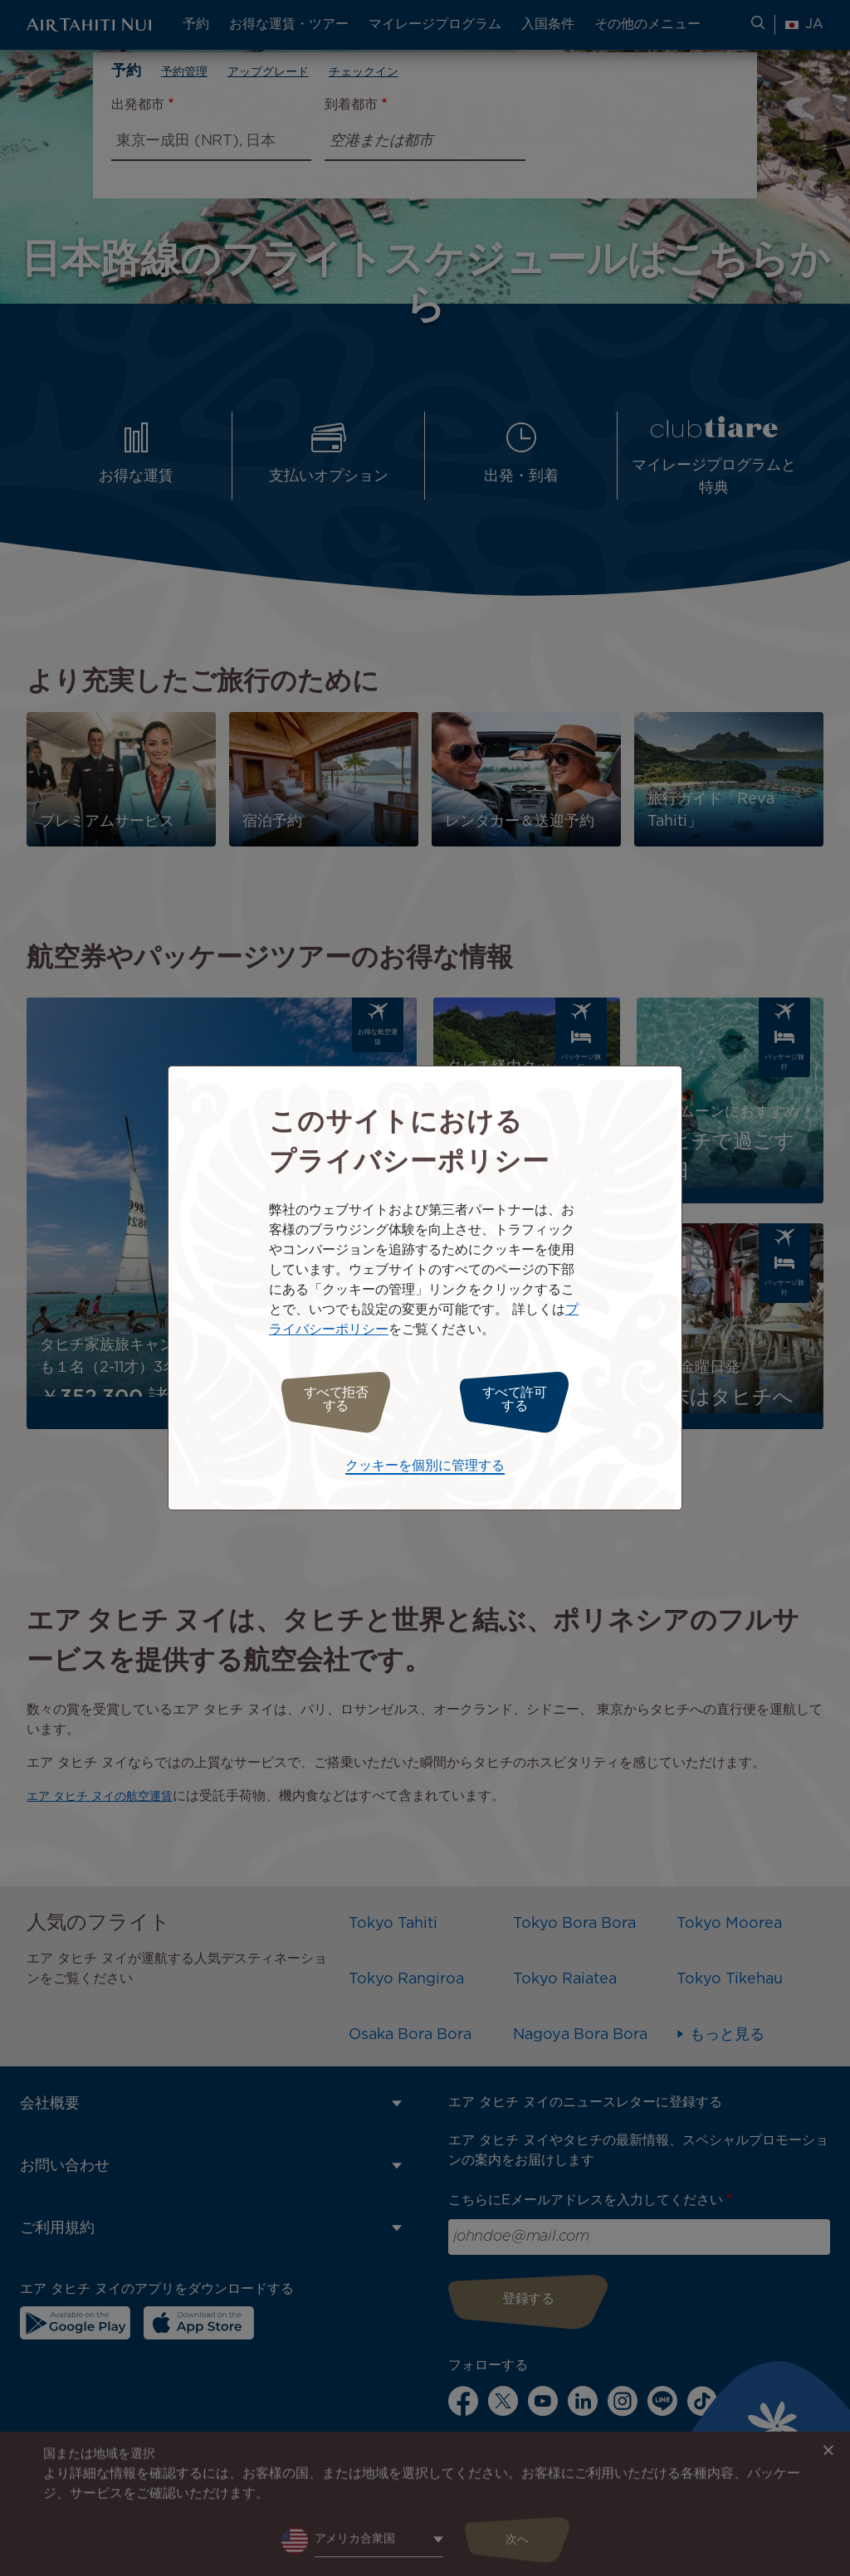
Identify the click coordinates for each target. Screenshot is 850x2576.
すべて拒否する (327, 1399)
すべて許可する (522, 1399)
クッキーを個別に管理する (425, 1462)
